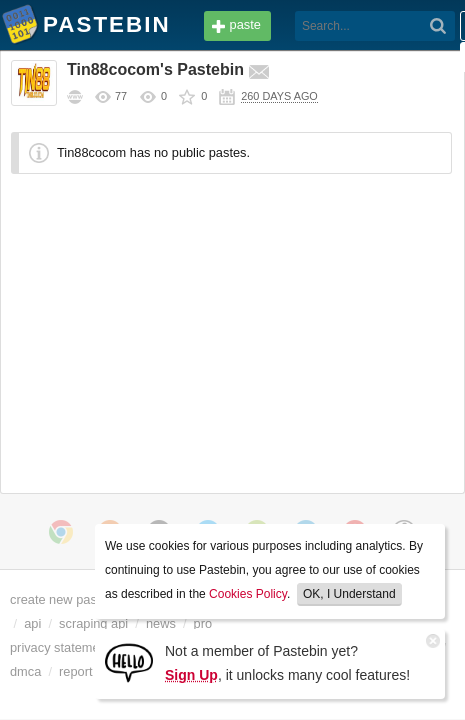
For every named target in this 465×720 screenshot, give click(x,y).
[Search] (273, 26)
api (73, 624)
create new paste (63, 600)
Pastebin (20, 28)
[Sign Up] (129, 661)
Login (410, 26)
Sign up (409, 57)
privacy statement (65, 648)
